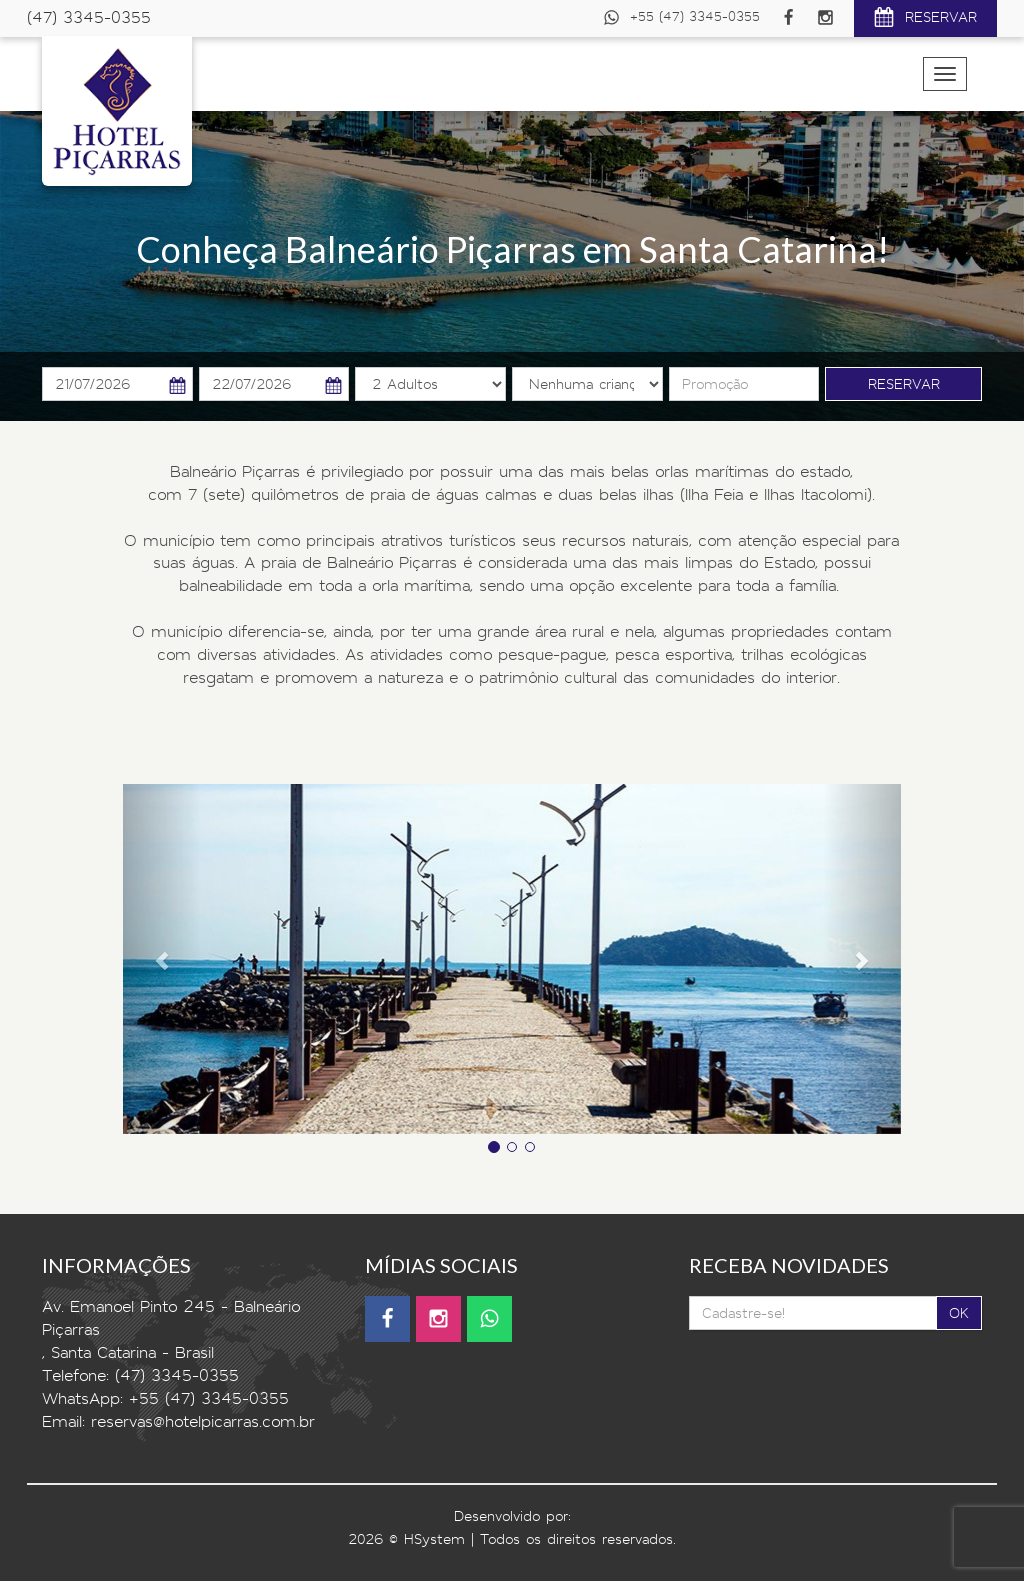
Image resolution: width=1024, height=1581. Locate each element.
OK (959, 1313)
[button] (162, 959)
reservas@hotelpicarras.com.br (203, 1421)
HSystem (434, 1539)
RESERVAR (925, 20)
